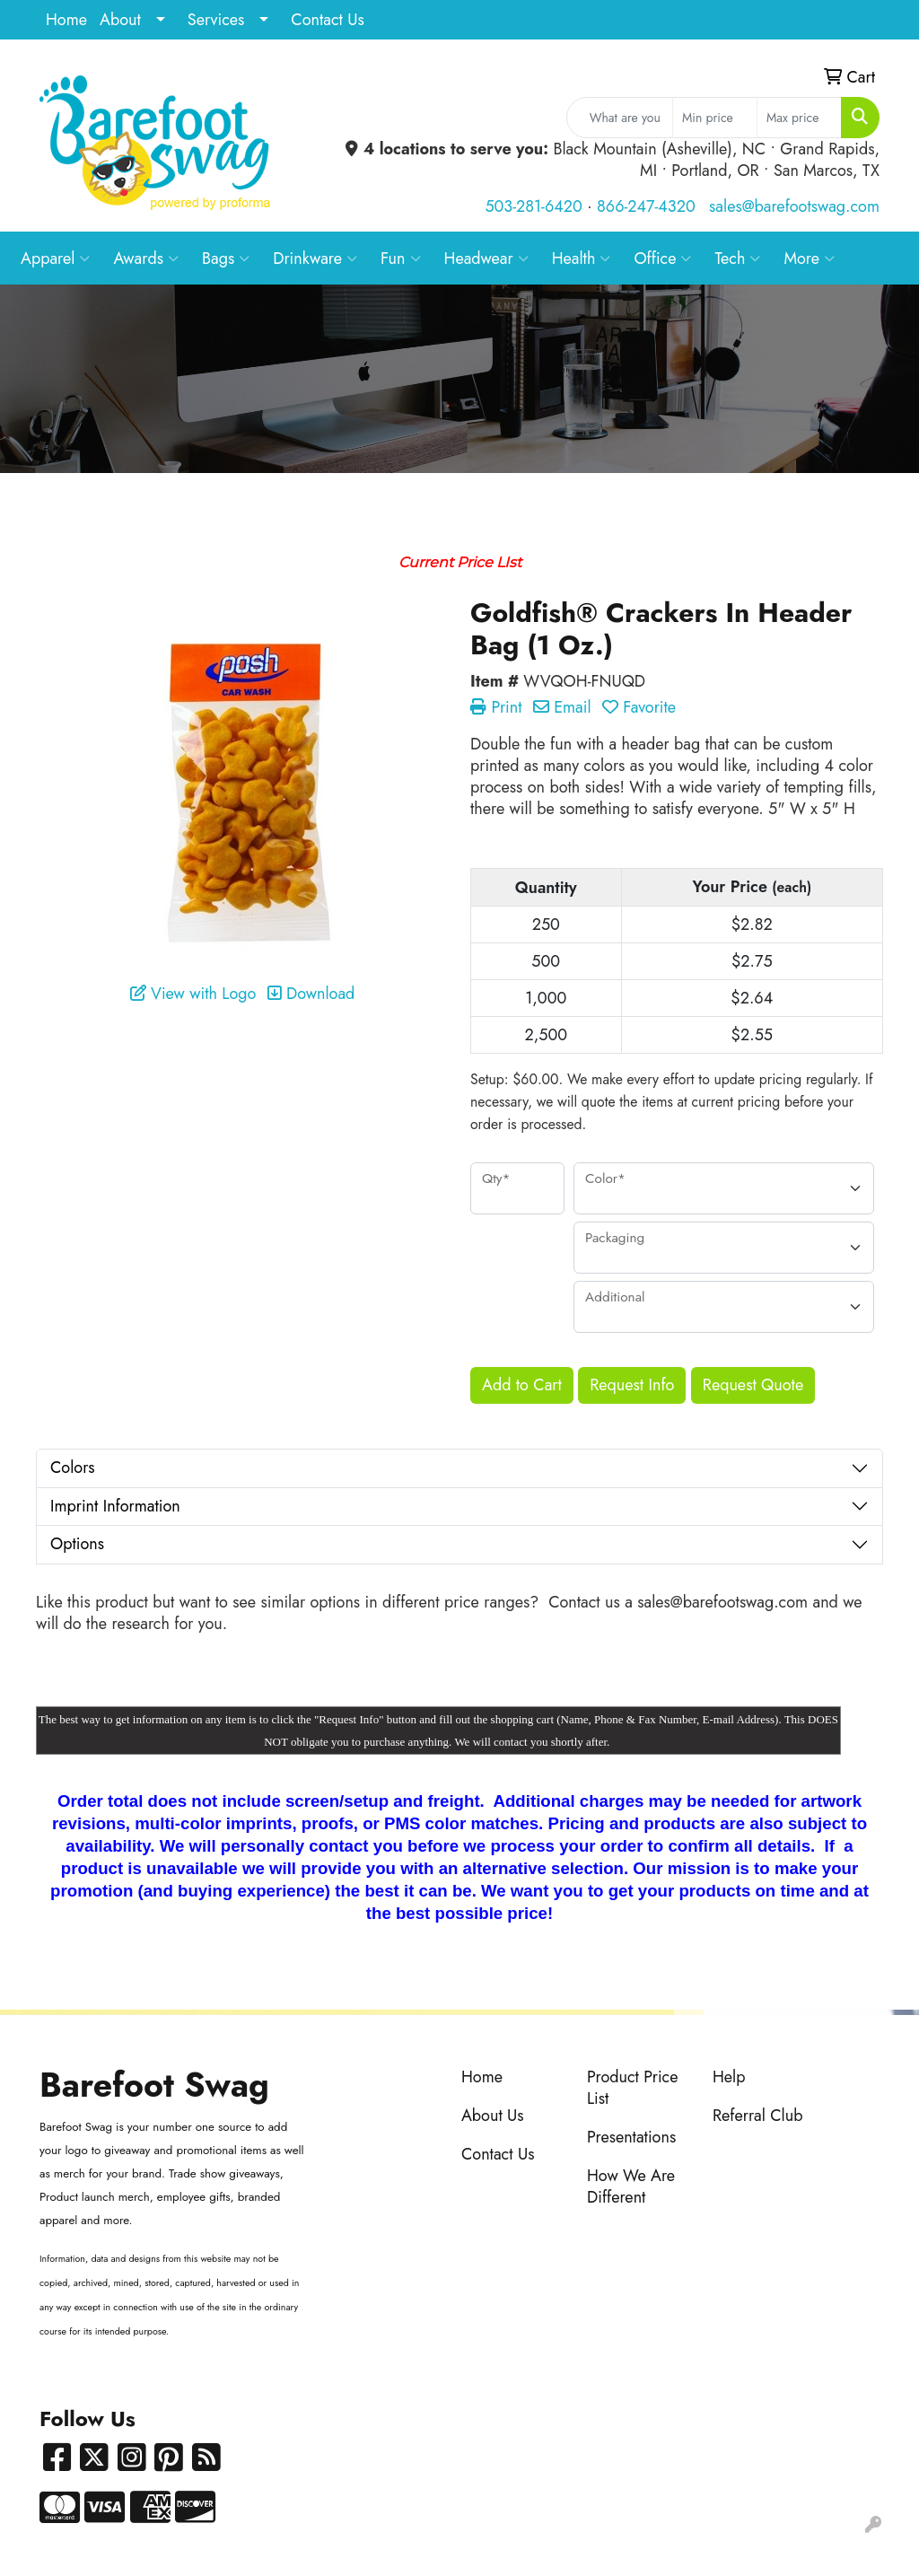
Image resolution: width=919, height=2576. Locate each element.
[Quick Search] (619, 117)
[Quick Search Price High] (799, 117)
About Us (492, 2115)
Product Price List (632, 2087)
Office (662, 258)
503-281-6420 (533, 206)
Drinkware (315, 258)
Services (216, 19)
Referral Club (758, 2115)
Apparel (55, 258)
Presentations (631, 2137)
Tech (737, 258)
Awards (146, 258)
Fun (401, 258)
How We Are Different (631, 2186)
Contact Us (327, 19)
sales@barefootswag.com (794, 206)
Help (729, 2077)
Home (66, 19)
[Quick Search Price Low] (714, 117)
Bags (225, 258)
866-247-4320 (646, 206)
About (120, 19)
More (809, 258)
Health (581, 258)
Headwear (486, 258)
